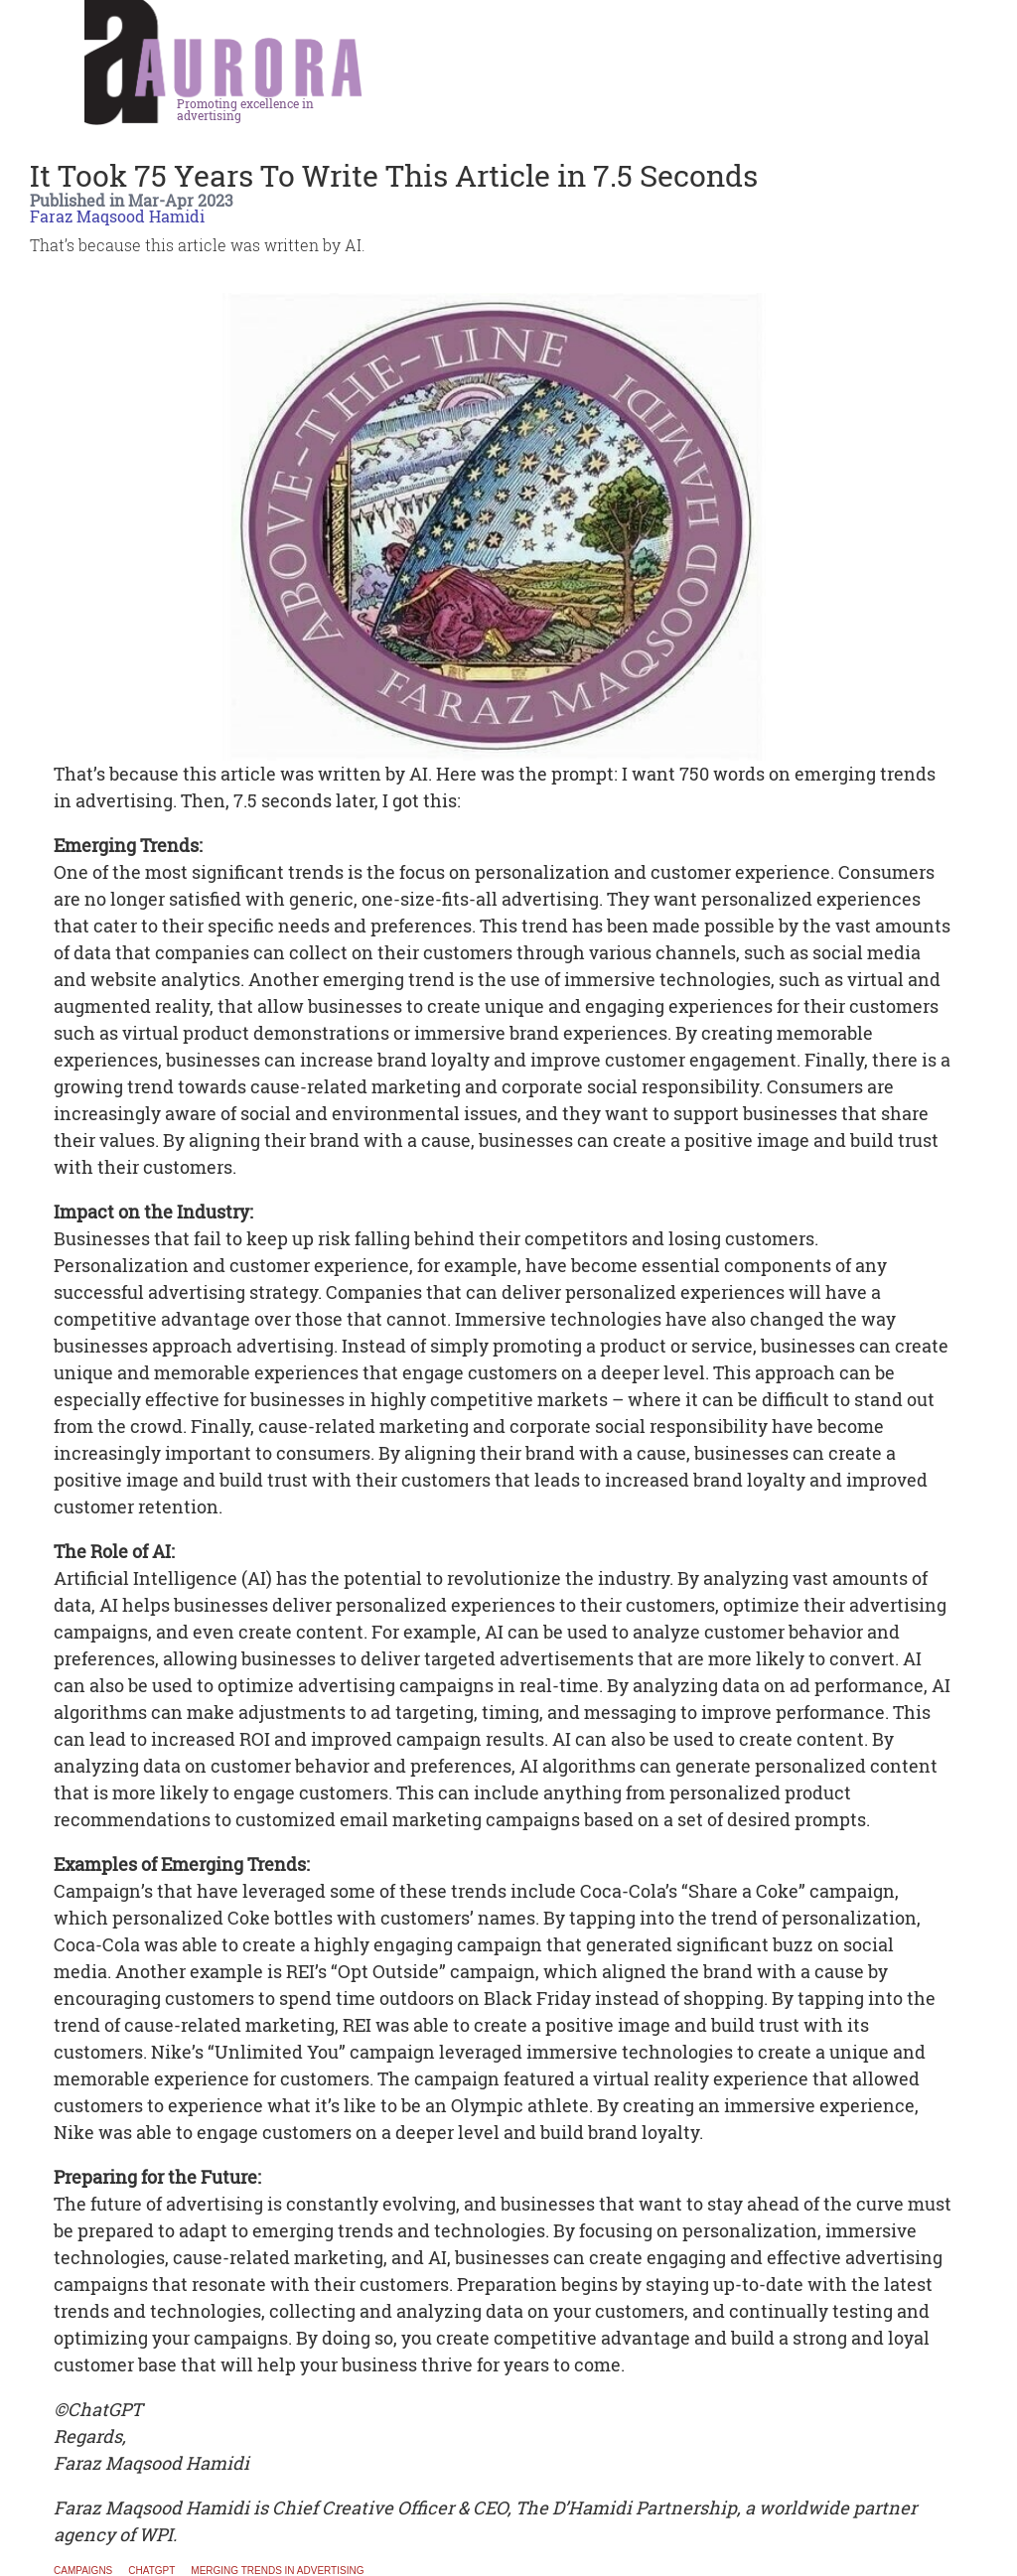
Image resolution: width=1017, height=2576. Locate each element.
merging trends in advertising (277, 2571)
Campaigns (83, 2571)
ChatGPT (151, 2571)
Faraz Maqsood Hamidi (117, 216)
